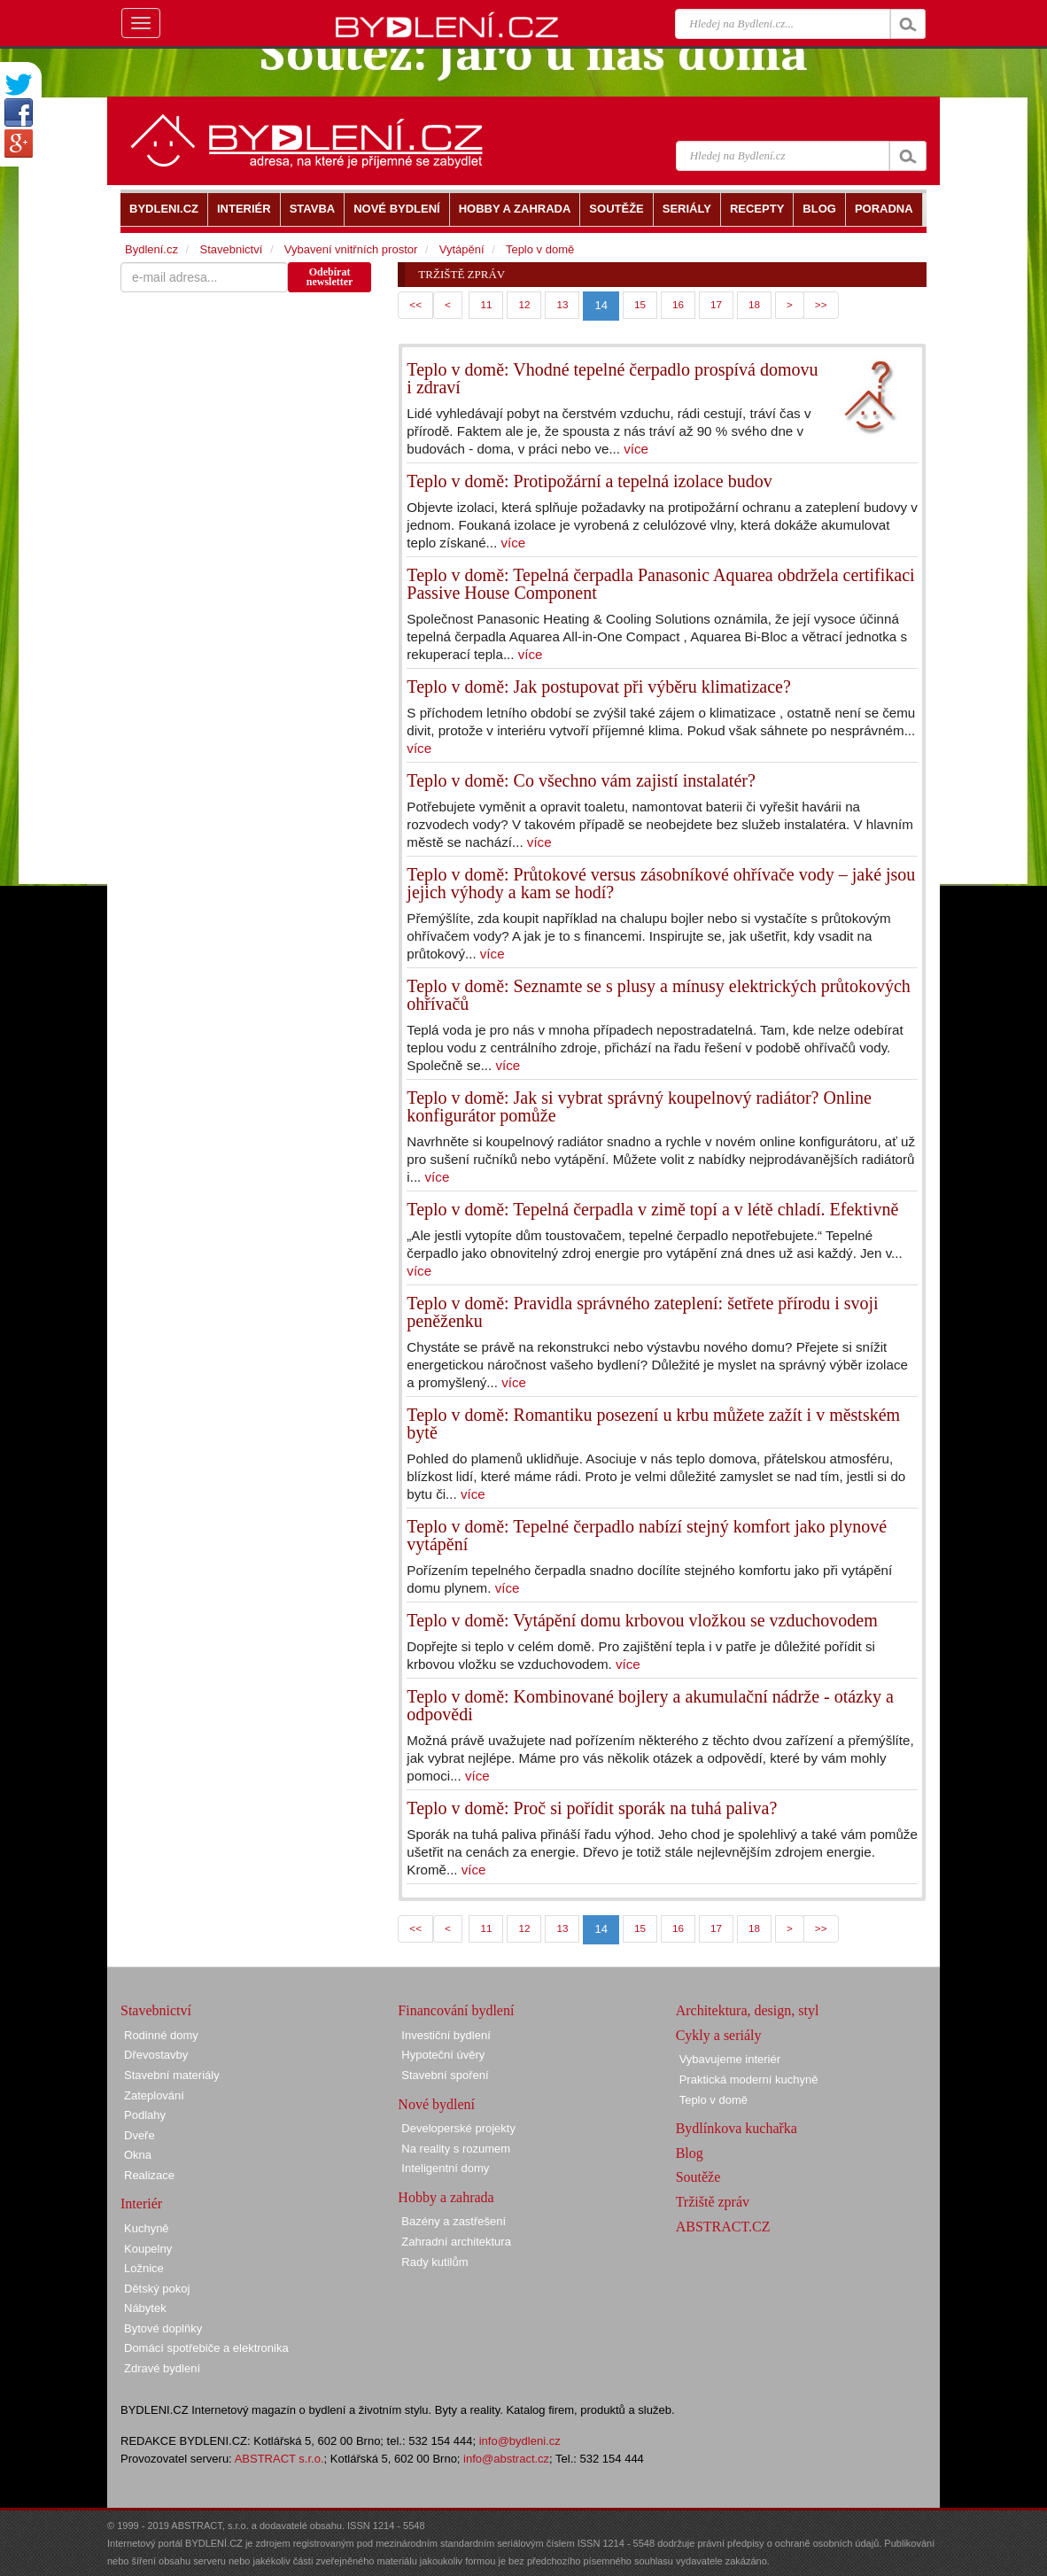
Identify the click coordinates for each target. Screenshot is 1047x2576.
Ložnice (144, 2268)
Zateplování (154, 2095)
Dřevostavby (156, 2054)
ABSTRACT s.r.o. (279, 2458)
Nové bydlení (436, 2104)
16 (678, 304)
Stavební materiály (172, 2075)
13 (562, 304)
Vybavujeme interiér (729, 2059)
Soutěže (698, 2176)
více (636, 448)
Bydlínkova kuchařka (736, 2128)
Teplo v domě (540, 249)
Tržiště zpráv (712, 2201)
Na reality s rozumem (455, 2148)
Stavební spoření (444, 2075)
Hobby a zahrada (445, 2197)
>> (821, 304)
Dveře (139, 2135)
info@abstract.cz (506, 2458)
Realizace (149, 2175)
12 (524, 304)
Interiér (141, 2203)
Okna (137, 2154)
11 (486, 304)
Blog (689, 2153)
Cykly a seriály (719, 2035)
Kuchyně (146, 2228)
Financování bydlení (456, 2010)
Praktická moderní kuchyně (748, 2079)
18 (754, 304)
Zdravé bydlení (162, 2368)
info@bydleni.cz (520, 2441)
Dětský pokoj (157, 2288)
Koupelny (148, 2248)
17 (716, 304)
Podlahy (145, 2115)
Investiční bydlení (445, 2035)
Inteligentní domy (445, 2168)
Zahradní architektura (456, 2241)
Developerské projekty (458, 2128)
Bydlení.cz (151, 249)
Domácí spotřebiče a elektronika (206, 2348)
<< (415, 304)
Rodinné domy (161, 2035)
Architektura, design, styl (747, 2010)
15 (640, 304)
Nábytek (145, 2308)
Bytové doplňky (163, 2328)
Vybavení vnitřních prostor (351, 249)
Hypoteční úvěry (443, 2054)
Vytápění (462, 249)
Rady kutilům (434, 2262)
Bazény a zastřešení (453, 2221)
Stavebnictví (230, 249)
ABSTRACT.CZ (723, 2226)
